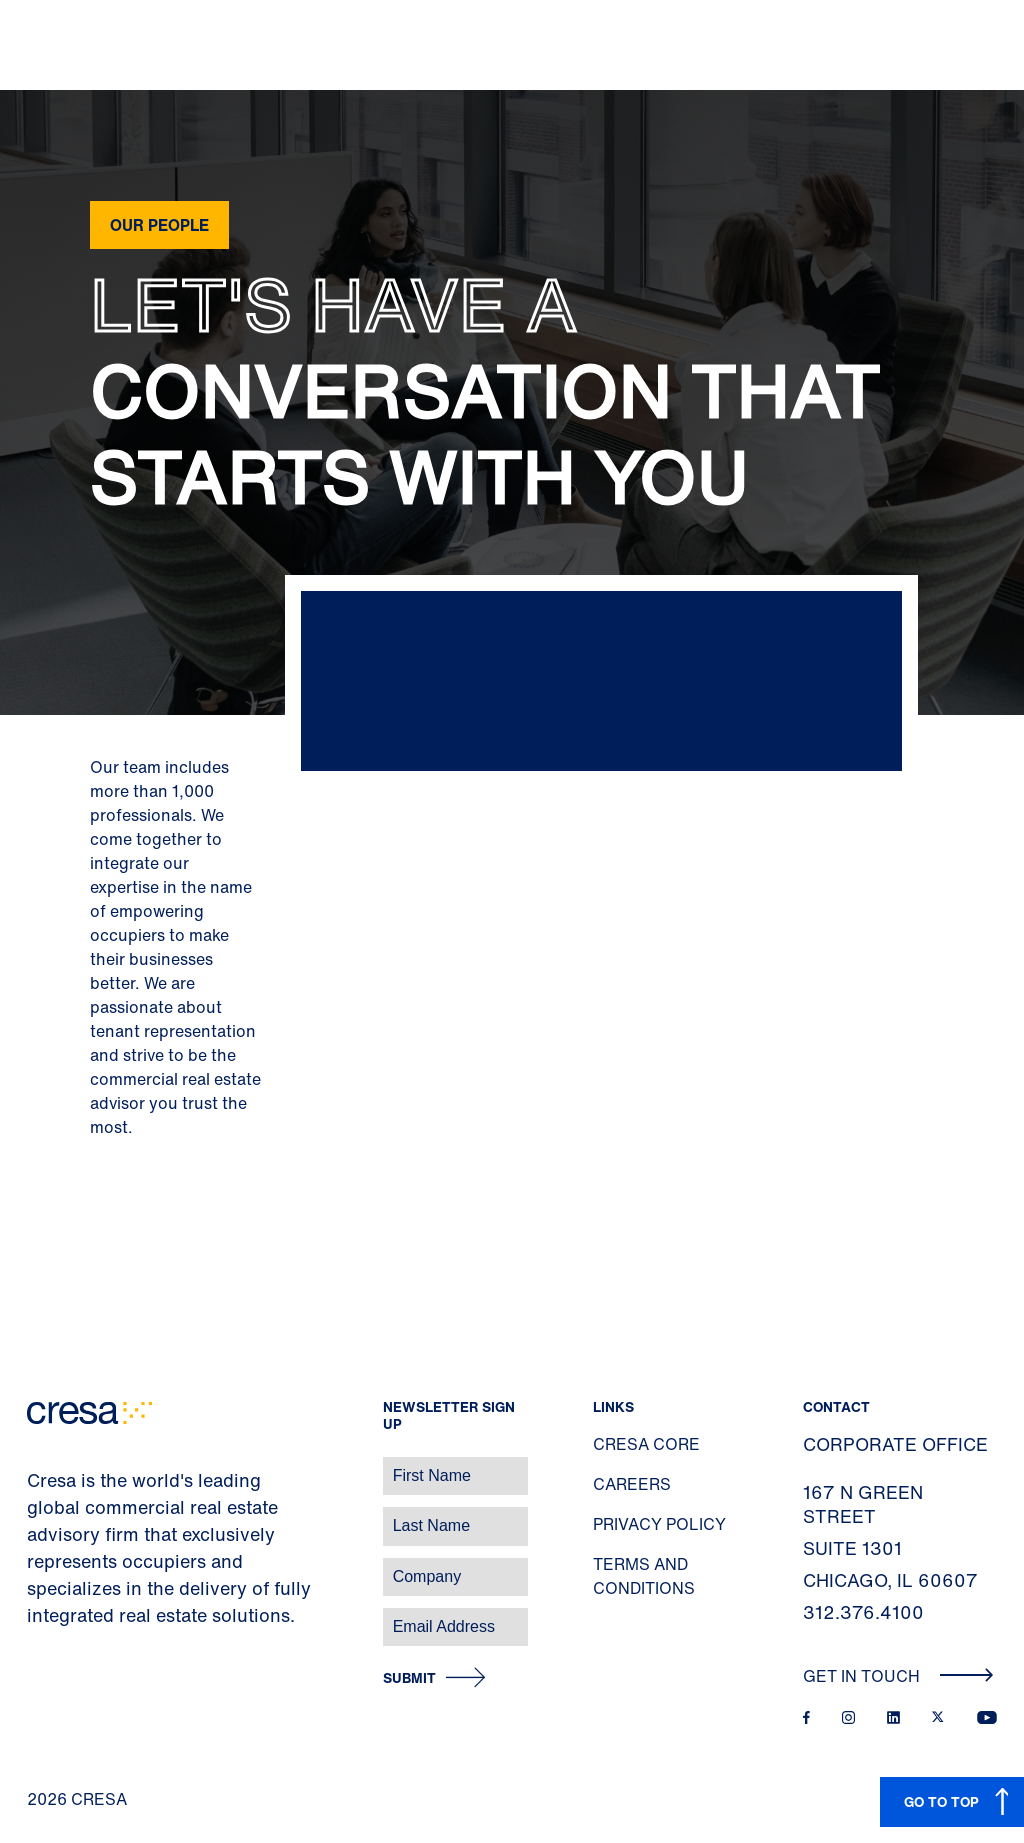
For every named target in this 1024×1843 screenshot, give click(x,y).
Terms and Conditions (644, 1576)
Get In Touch (898, 1676)
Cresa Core (646, 1444)
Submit (409, 1678)
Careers (632, 1484)
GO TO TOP (941, 1801)
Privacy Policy (659, 1524)
